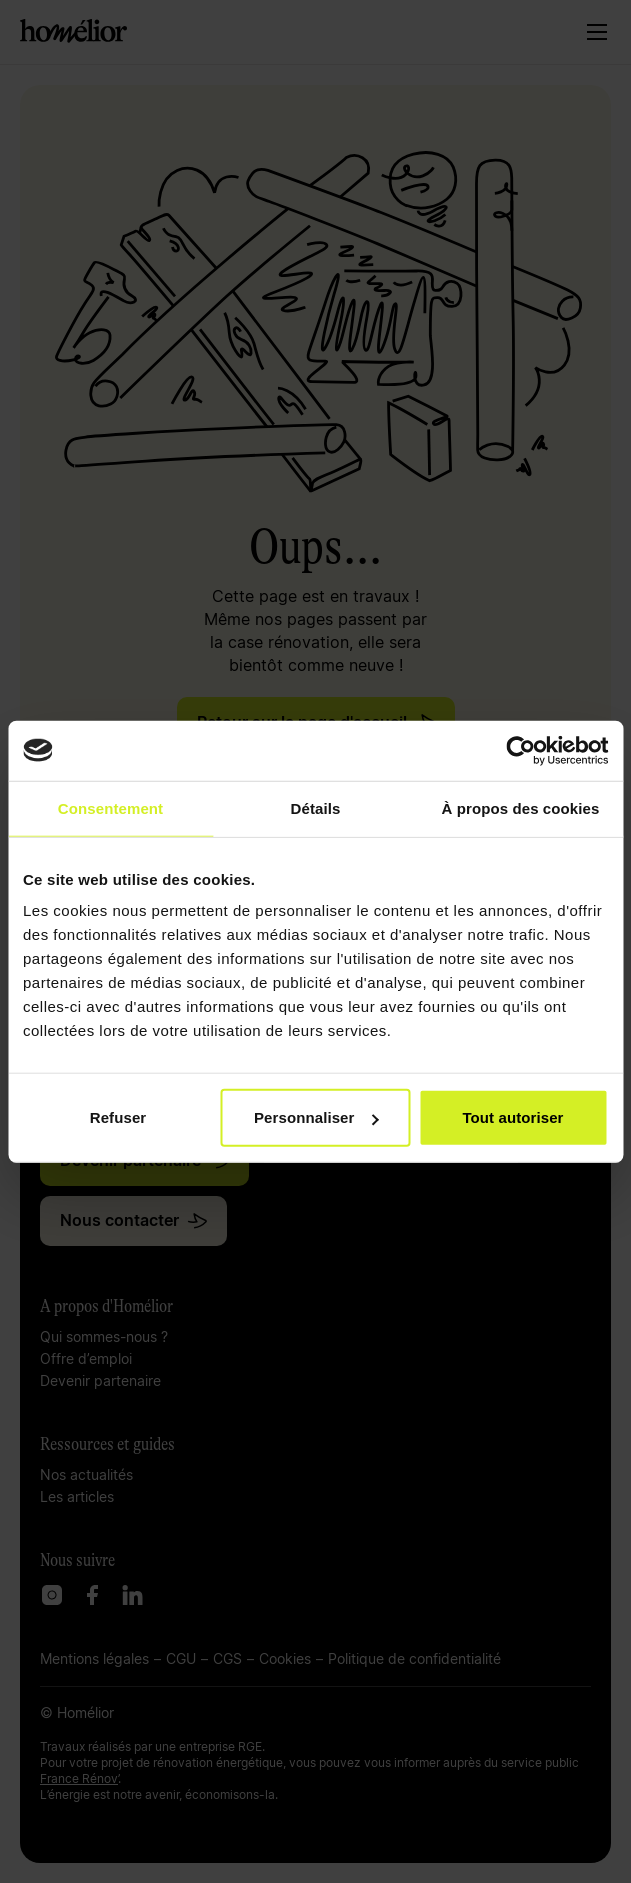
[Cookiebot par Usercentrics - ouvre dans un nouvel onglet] (520, 750)
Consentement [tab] (110, 807)
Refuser (118, 1117)
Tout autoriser (512, 1117)
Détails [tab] (316, 807)
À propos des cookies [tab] (521, 807)
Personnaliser (316, 1117)
